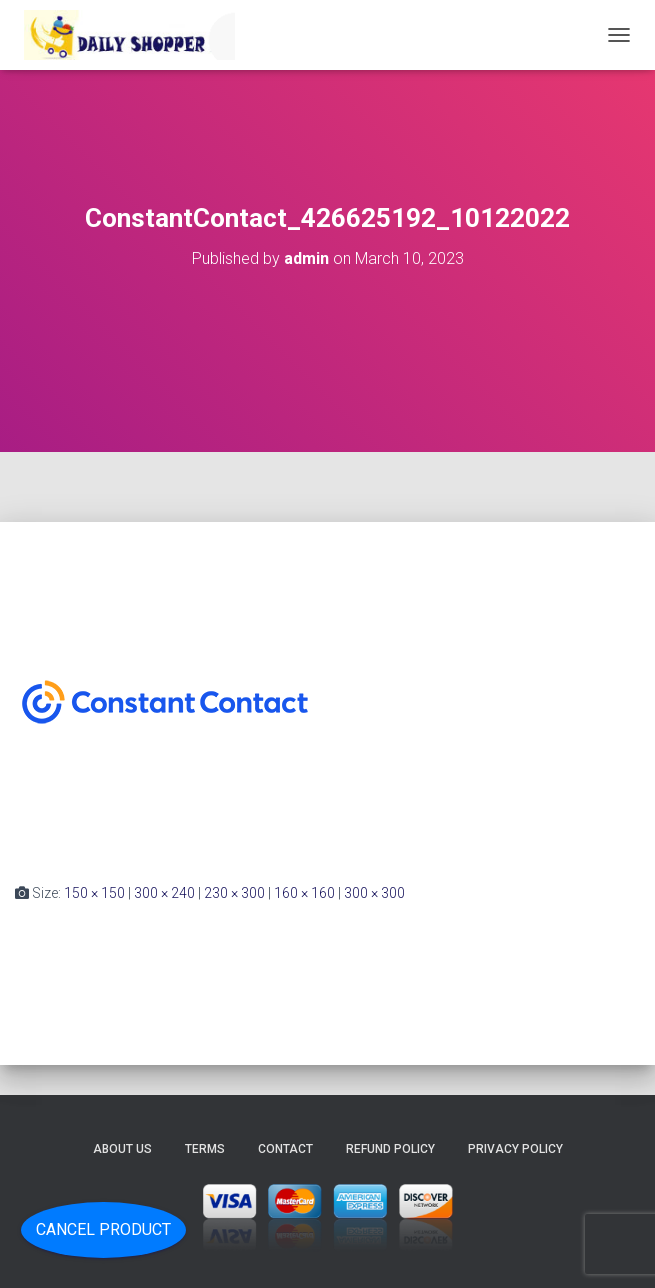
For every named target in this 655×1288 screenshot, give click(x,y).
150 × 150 (94, 893)
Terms (205, 1149)
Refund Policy (390, 1149)
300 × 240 (164, 893)
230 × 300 (234, 893)
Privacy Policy (515, 1149)
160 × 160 (304, 893)
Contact (285, 1149)
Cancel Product (103, 1229)
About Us (122, 1149)
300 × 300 (374, 893)
